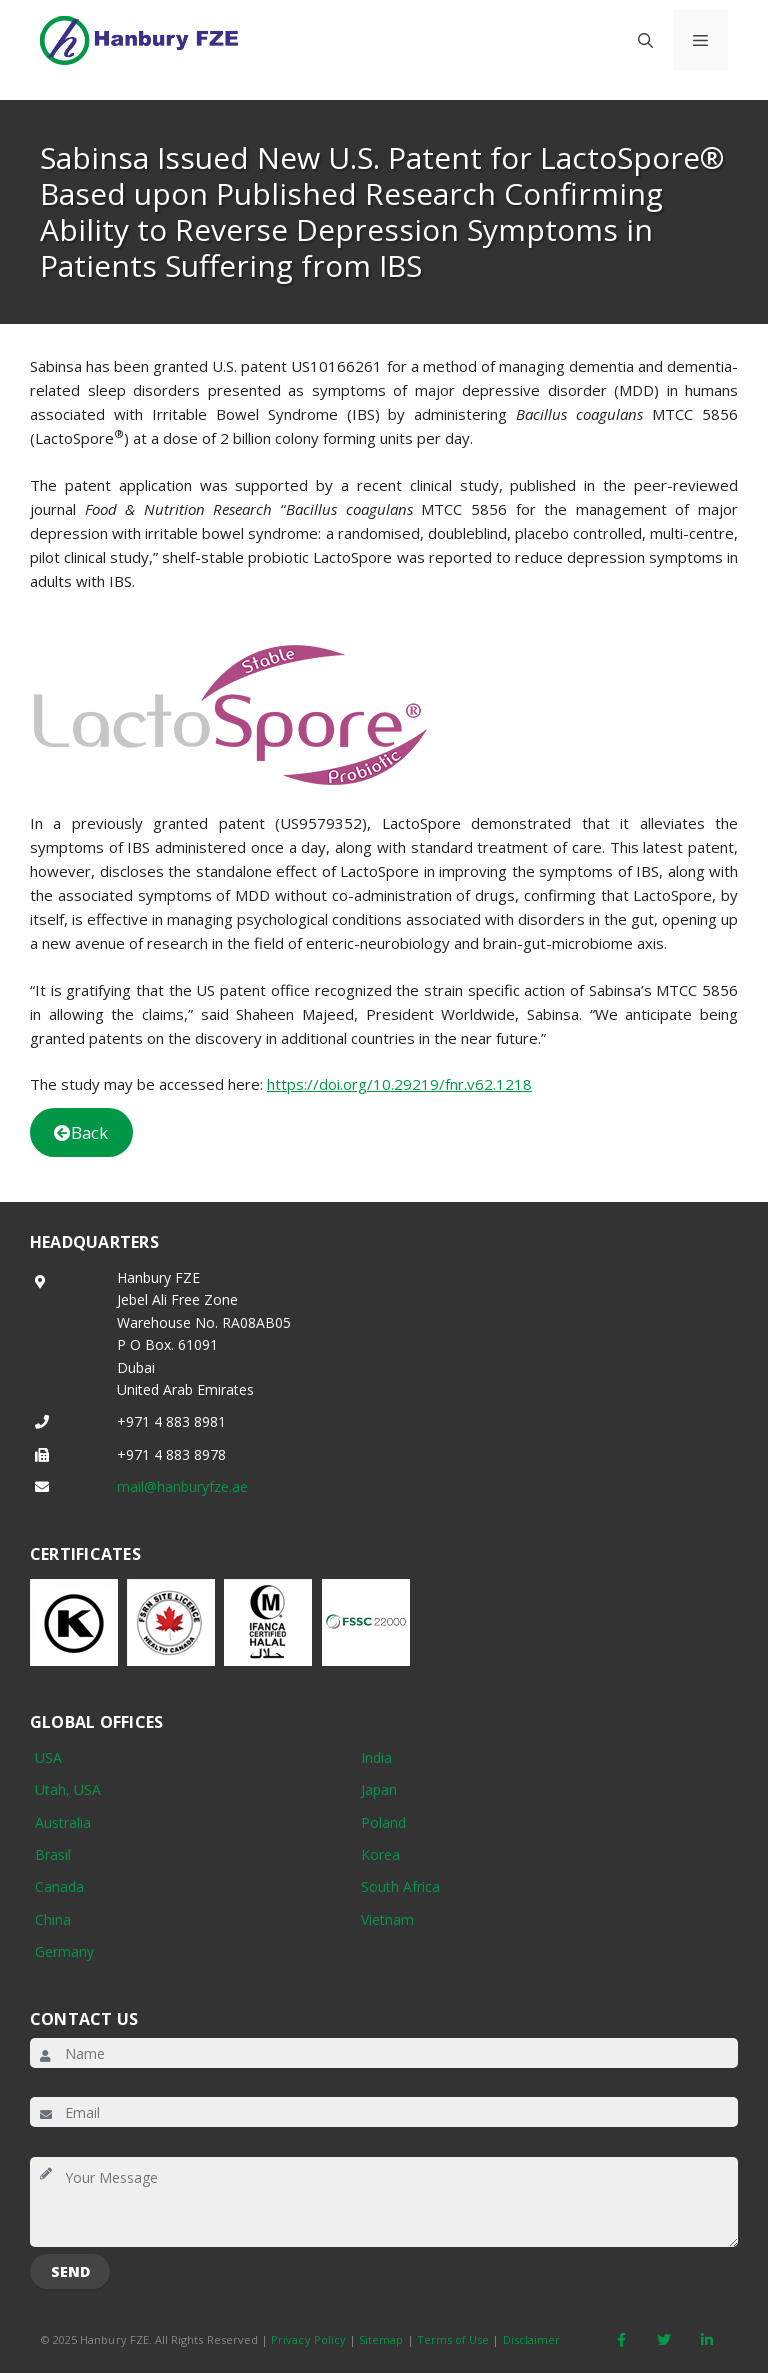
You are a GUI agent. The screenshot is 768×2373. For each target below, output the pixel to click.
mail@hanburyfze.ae (182, 1486)
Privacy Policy (308, 2339)
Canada (59, 1886)
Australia (63, 1822)
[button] (645, 40)
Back (81, 1132)
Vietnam (387, 1919)
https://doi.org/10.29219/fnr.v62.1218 (399, 1084)
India (376, 1757)
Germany (64, 1951)
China (53, 1919)
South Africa (400, 1886)
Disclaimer (532, 2339)
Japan (379, 1789)
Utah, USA (68, 1789)
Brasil (53, 1854)
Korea (380, 1854)
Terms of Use (453, 2339)
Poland (383, 1822)
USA (48, 1757)
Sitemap (381, 2339)
